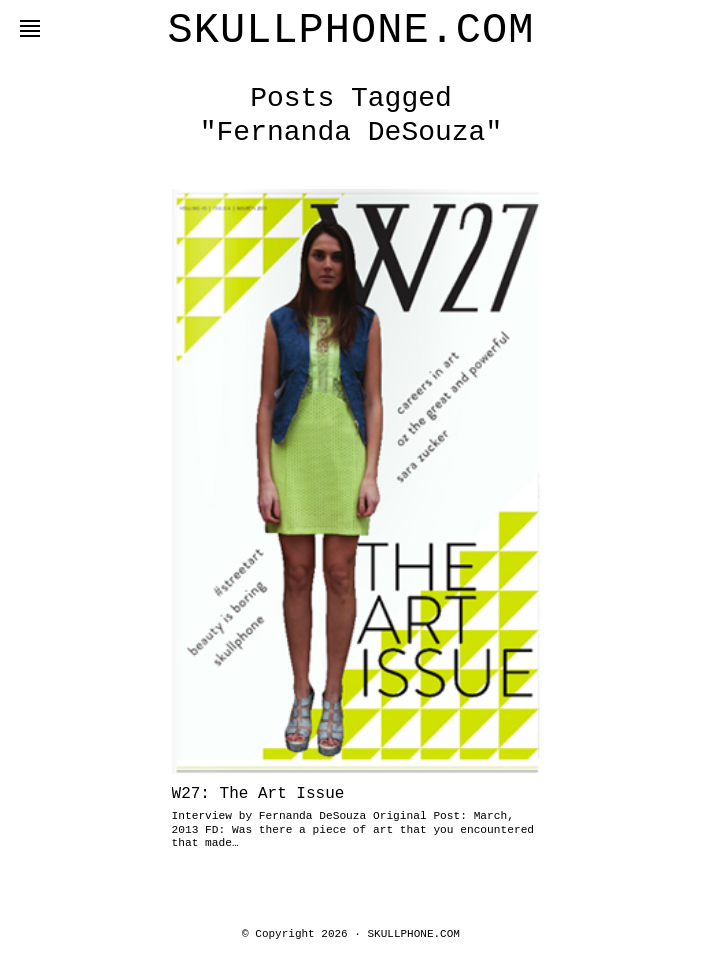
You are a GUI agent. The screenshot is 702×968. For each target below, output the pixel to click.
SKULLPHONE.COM (351, 31)
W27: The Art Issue (258, 794)
